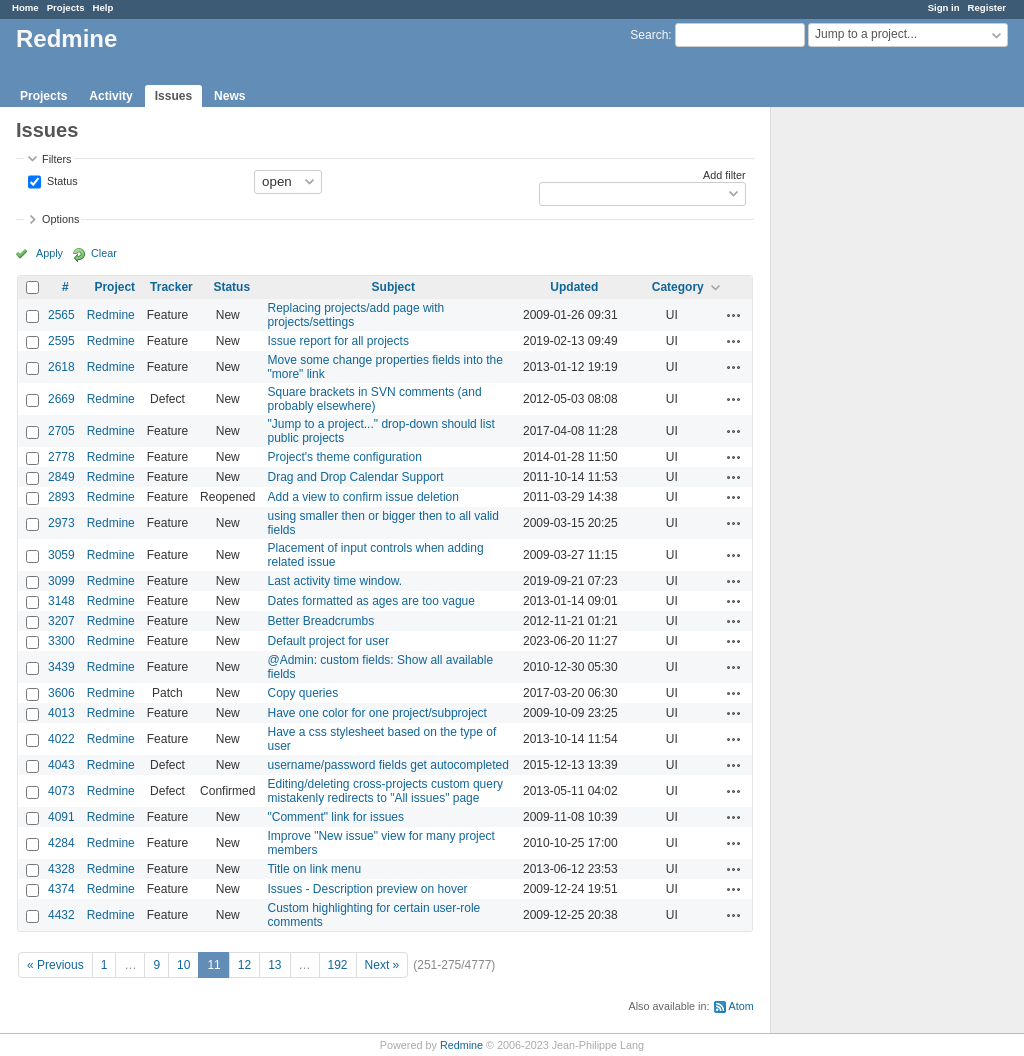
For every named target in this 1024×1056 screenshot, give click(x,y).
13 (274, 965)
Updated (574, 287)
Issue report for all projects (337, 341)
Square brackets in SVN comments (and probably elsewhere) (374, 399)
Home (25, 7)
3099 (61, 581)
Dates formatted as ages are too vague (370, 601)
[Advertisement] (871, 421)
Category (678, 287)
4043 (61, 765)
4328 (61, 869)
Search (649, 35)
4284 (61, 843)
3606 (61, 693)
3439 (61, 667)
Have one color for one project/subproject (376, 713)
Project (114, 287)
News (229, 96)
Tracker (171, 287)
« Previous (55, 965)
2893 (61, 497)
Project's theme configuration (344, 457)
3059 (61, 555)
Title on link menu (314, 869)
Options (60, 219)
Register (987, 7)
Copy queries (302, 693)
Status (61, 180)
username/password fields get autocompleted (387, 765)
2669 (61, 399)
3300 (61, 641)
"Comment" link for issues (335, 817)
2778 (61, 457)
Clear (104, 253)
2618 (61, 367)
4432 (61, 915)
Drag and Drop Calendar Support (355, 477)
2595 (61, 341)
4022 (61, 739)
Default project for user (327, 641)
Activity (110, 96)
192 (338, 965)
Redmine (111, 315)
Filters (56, 159)
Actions (734, 315)
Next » (382, 965)
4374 (61, 889)
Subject (393, 287)
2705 (61, 431)
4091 (61, 817)
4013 (61, 713)
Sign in (944, 7)
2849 (61, 477)
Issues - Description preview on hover (367, 889)
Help (103, 7)
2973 (61, 523)
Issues (173, 96)
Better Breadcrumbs (320, 621)
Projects (66, 7)
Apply (49, 253)
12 (244, 965)
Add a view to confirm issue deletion (362, 497)
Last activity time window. (334, 581)
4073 (61, 791)
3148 (61, 601)
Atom (741, 1006)
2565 (61, 315)
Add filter (724, 175)
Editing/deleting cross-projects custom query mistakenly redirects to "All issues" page (384, 791)
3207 (61, 621)
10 (183, 965)
